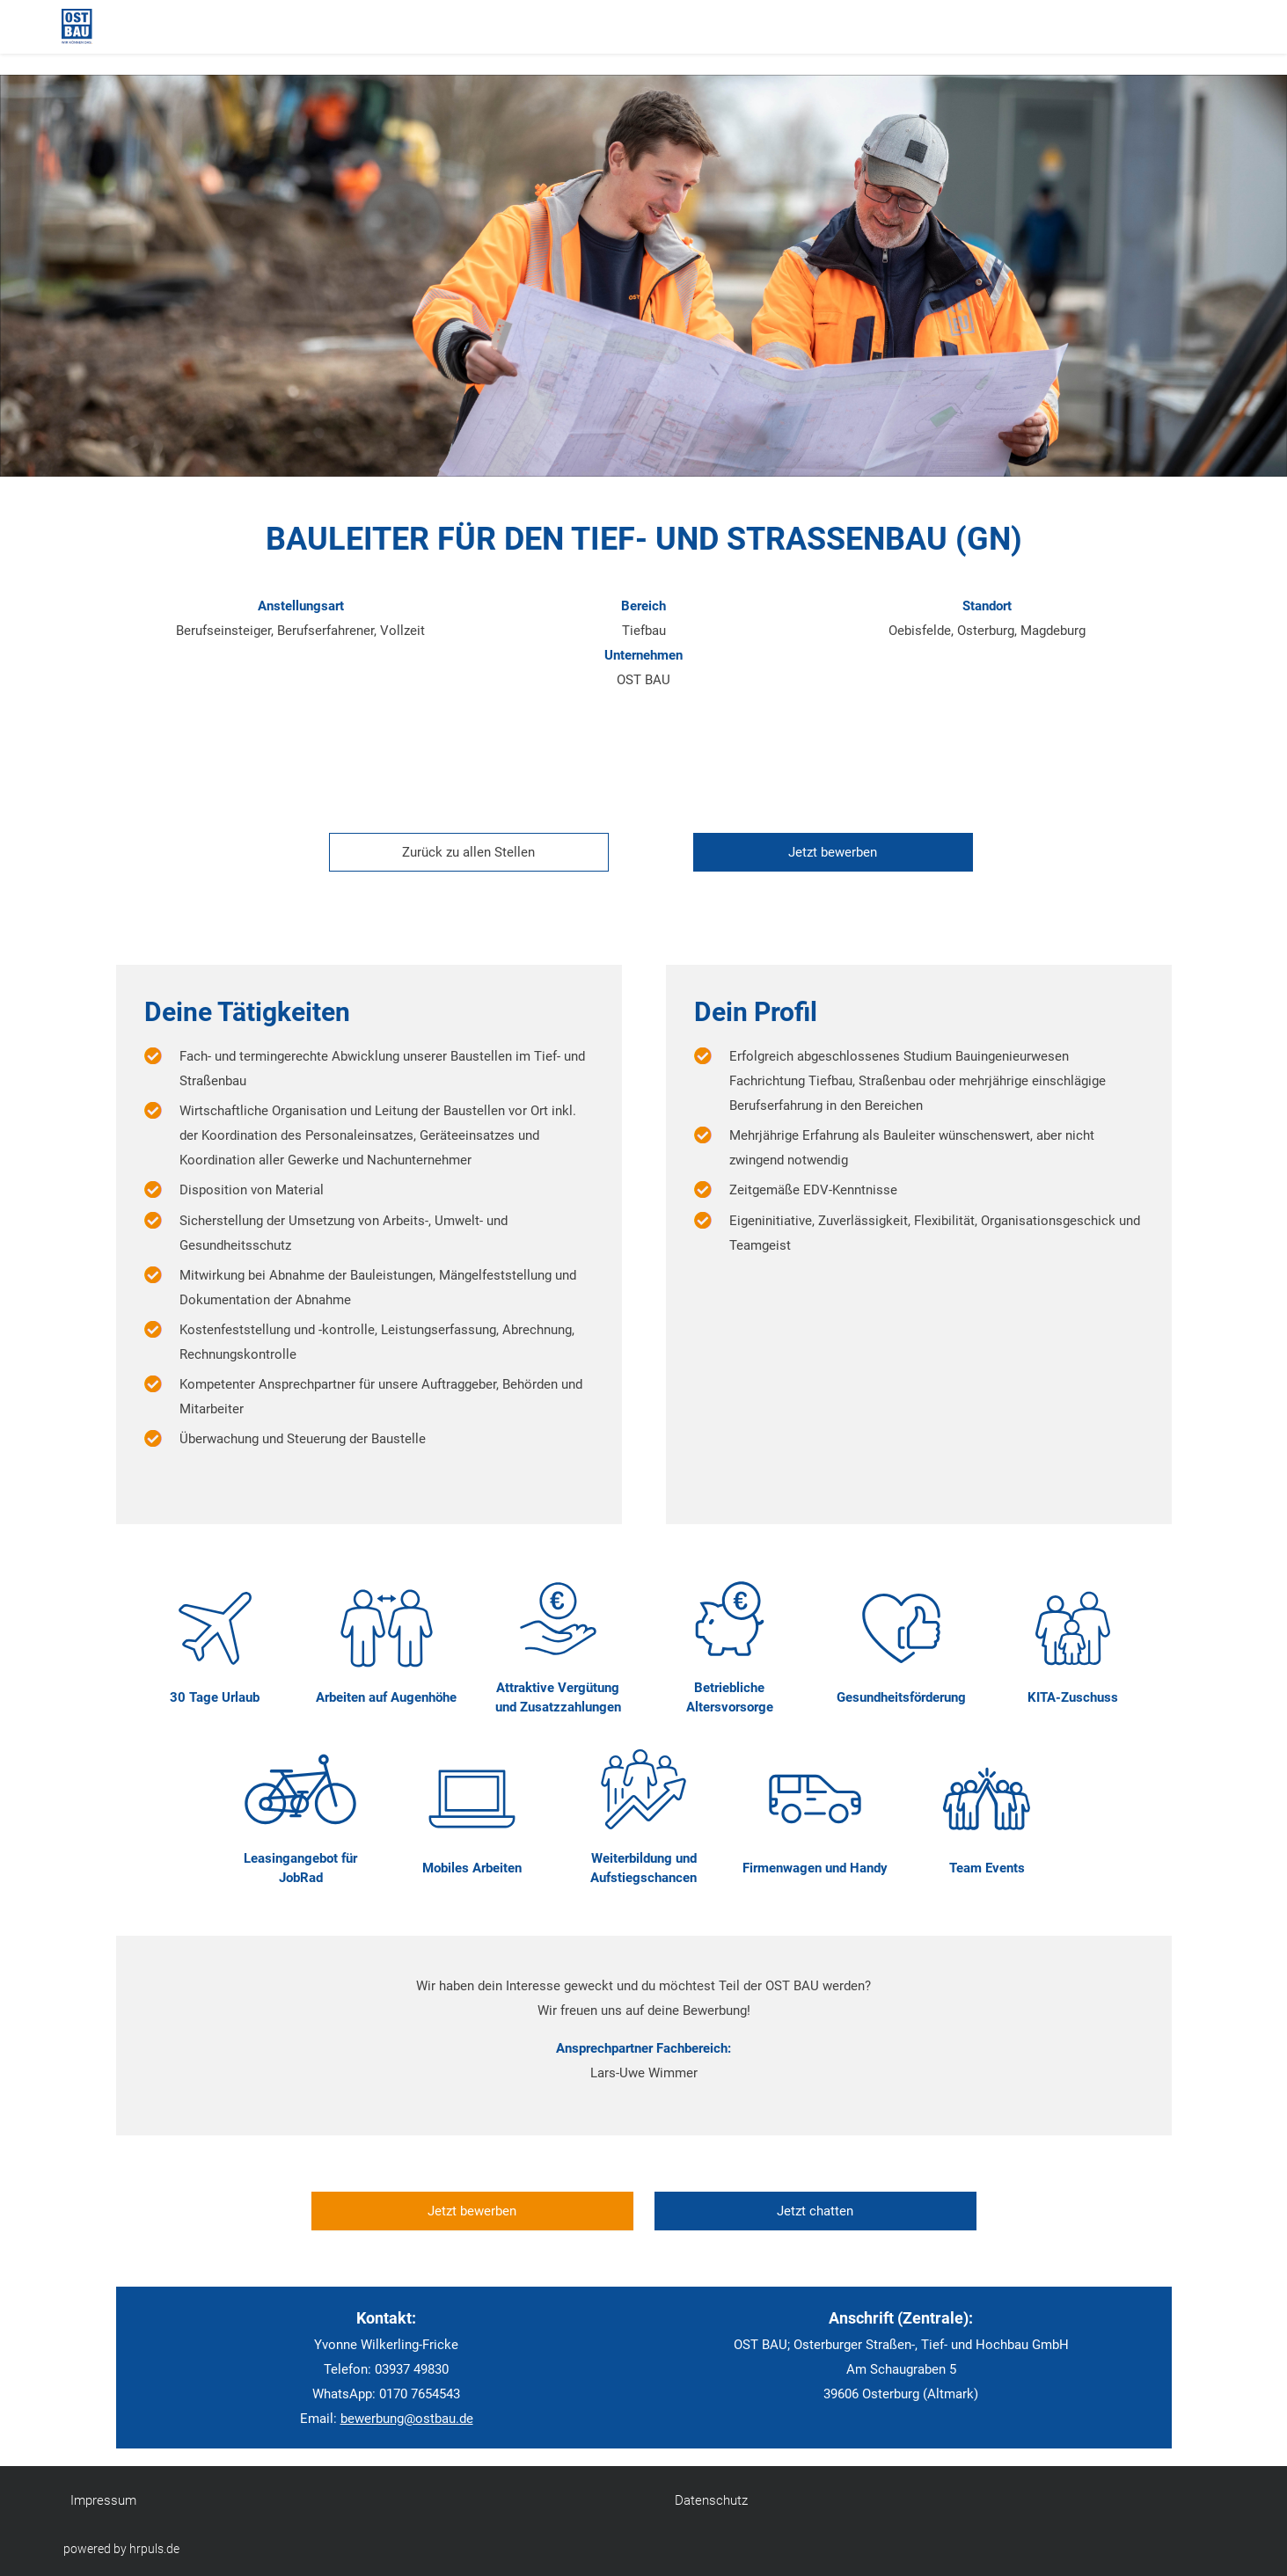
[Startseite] (132, 26)
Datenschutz (711, 2500)
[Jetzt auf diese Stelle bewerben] (826, 852)
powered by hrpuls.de (121, 2549)
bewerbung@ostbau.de (406, 2418)
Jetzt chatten (815, 2211)
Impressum (103, 2500)
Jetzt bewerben (832, 852)
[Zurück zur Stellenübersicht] (462, 852)
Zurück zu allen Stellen (468, 852)
